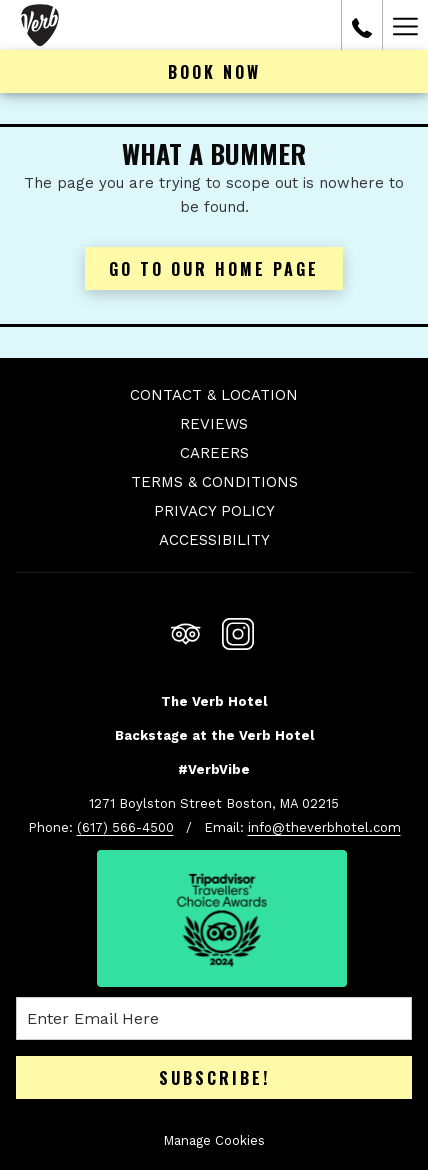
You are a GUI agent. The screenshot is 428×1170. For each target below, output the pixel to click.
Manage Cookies (214, 1140)
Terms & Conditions (214, 482)
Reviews (214, 424)
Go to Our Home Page (214, 269)
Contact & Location (214, 395)
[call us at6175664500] (362, 25)
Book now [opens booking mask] (214, 72)
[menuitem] (214, 397)
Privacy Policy (214, 511)
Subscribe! (214, 1078)
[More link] (405, 25)
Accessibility (214, 540)
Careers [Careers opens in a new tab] (214, 453)
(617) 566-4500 (125, 827)
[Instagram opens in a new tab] (238, 630)
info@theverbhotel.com (324, 827)
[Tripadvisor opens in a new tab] (186, 630)
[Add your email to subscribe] (214, 1018)
